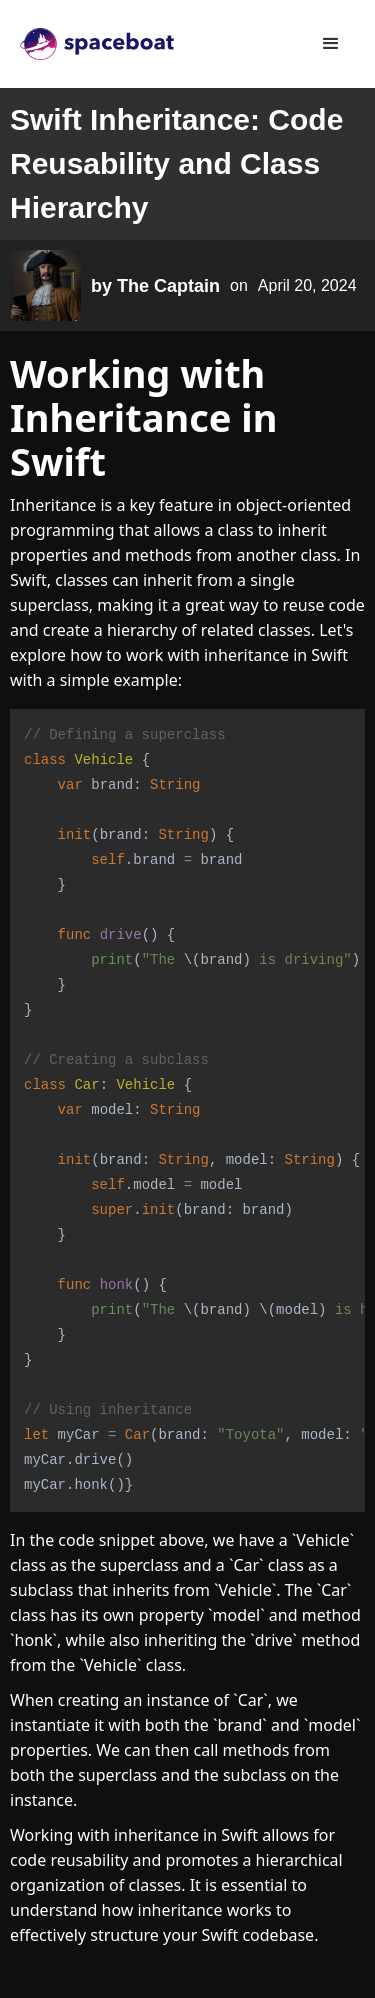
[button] (331, 44)
